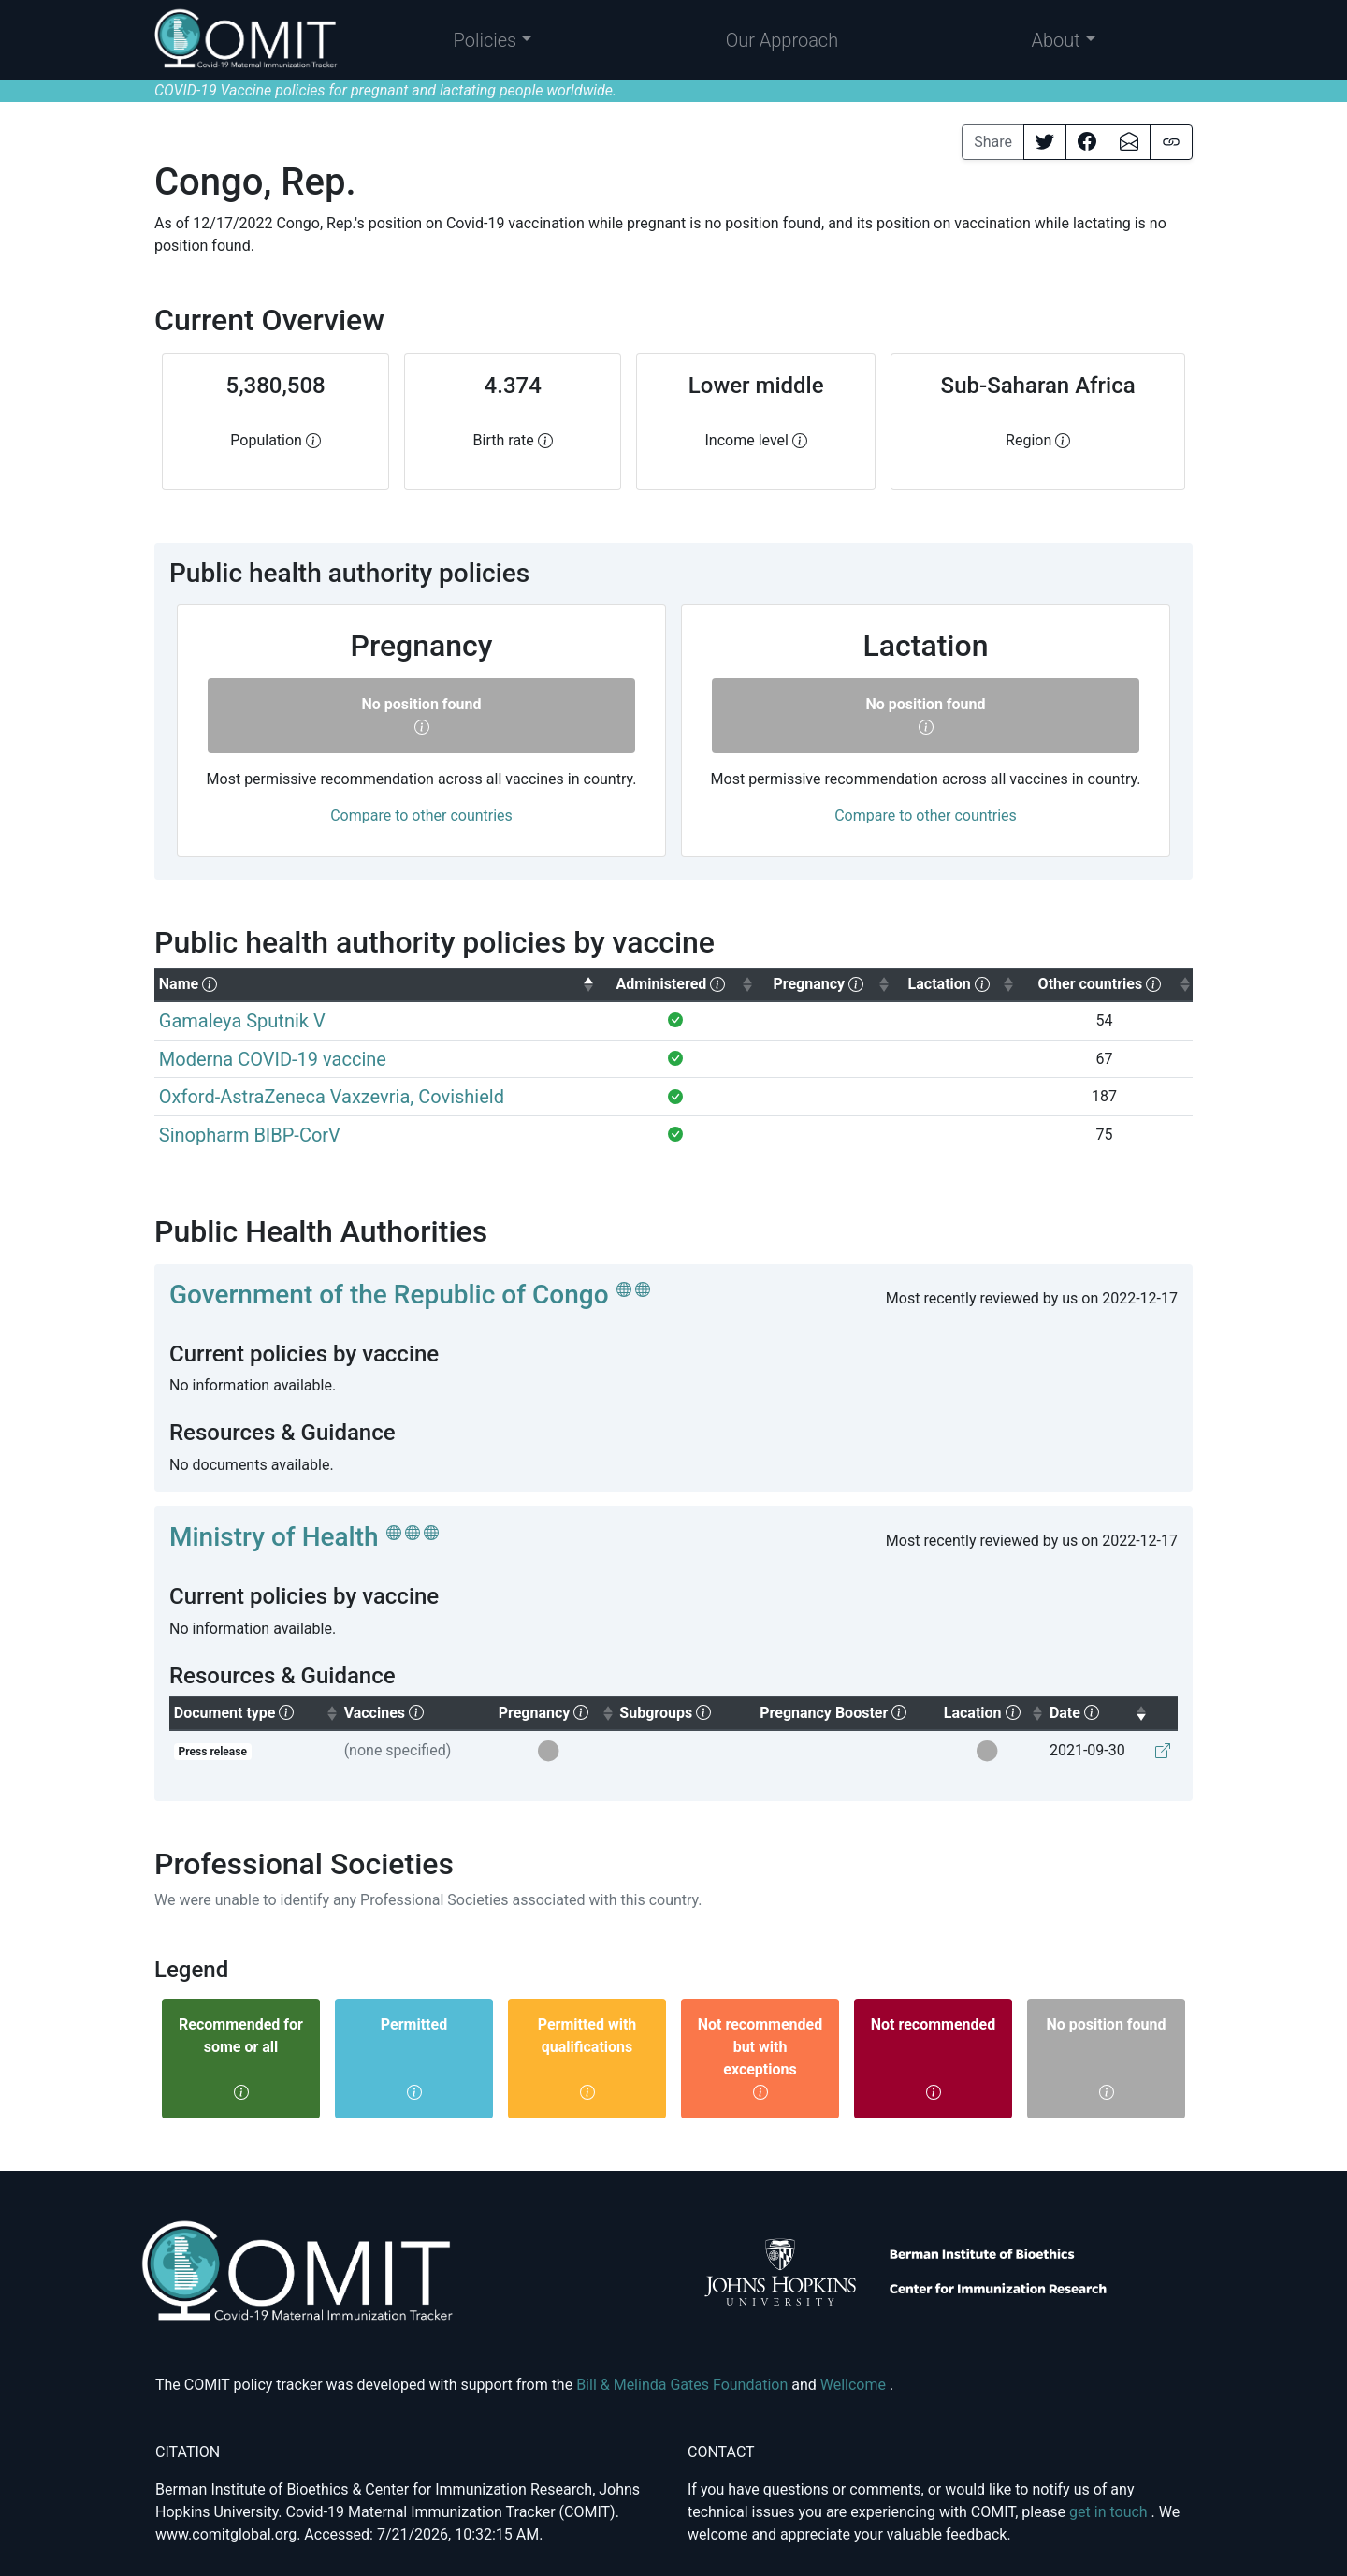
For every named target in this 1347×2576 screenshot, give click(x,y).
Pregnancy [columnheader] (557, 1711)
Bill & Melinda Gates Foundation (683, 2385)
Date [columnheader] (1099, 1711)
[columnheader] (375, 984)
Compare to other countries (421, 815)
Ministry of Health (274, 1536)
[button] (493, 40)
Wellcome (855, 2385)
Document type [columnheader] (257, 1711)
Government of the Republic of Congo (389, 1294)
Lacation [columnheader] (994, 1711)
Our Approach (782, 40)
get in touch (1110, 2512)
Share (993, 142)
